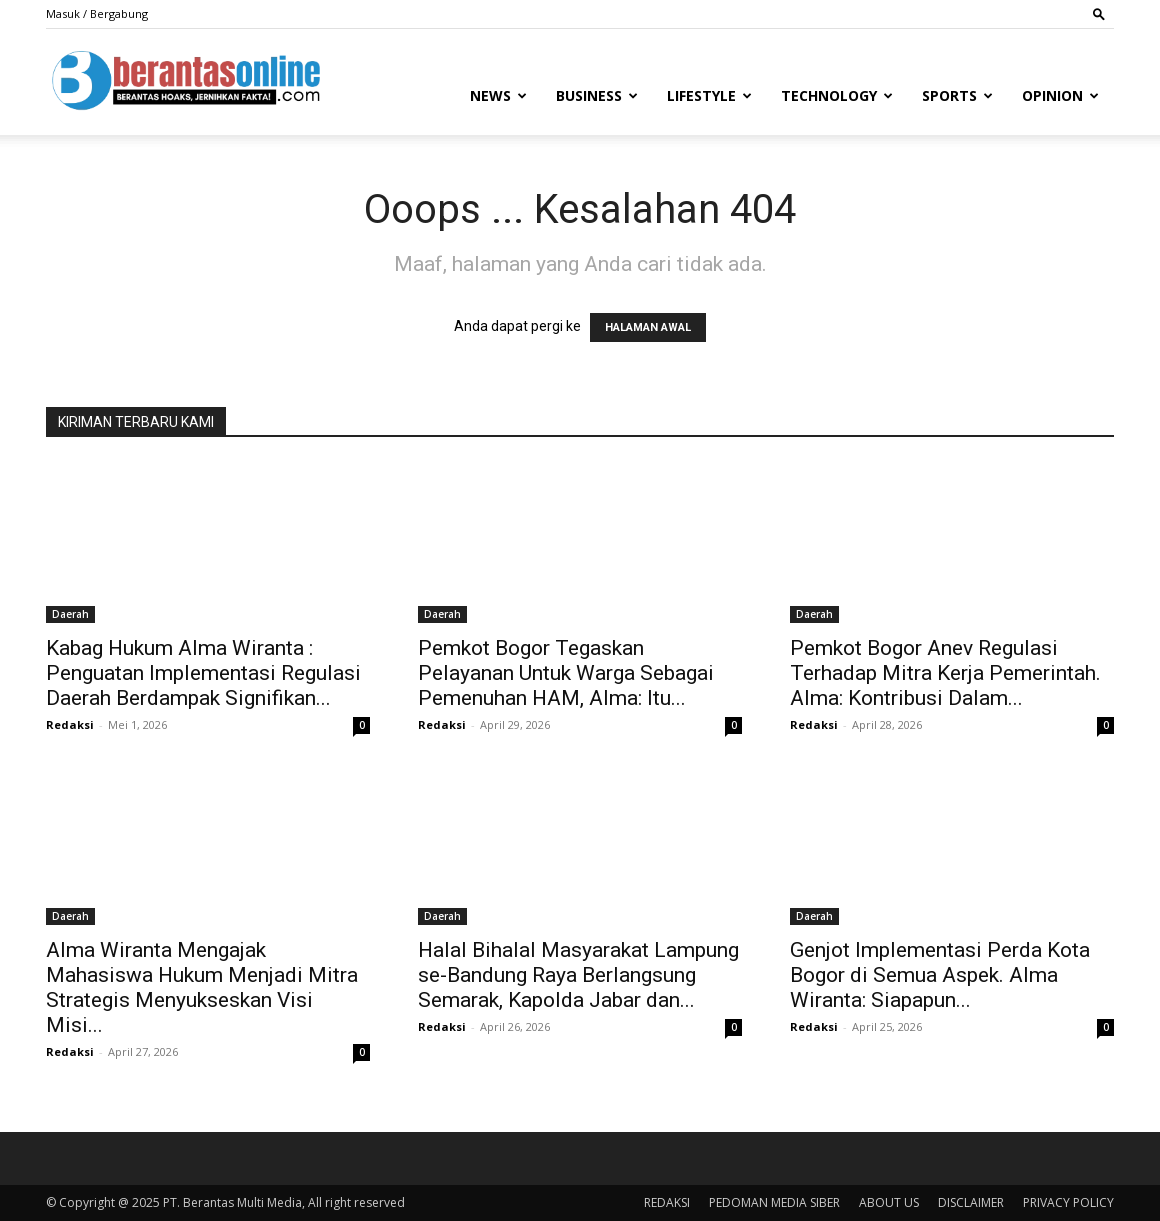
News (498, 95)
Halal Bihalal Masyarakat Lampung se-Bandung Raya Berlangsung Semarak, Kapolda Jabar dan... (578, 975)
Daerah (70, 614)
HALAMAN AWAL (648, 327)
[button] (1099, 13)
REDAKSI (667, 1202)
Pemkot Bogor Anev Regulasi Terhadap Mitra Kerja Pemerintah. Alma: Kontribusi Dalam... (945, 673)
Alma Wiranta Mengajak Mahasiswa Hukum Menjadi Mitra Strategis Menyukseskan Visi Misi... (202, 987)
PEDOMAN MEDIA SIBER (774, 1202)
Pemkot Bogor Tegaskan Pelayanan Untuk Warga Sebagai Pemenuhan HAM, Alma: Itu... (566, 673)
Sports (957, 95)
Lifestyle (709, 95)
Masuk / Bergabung (97, 13)
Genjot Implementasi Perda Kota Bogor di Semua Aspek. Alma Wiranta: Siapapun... (940, 975)
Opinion (1060, 95)
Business (597, 95)
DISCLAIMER (971, 1202)
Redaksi (70, 724)
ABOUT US (889, 1202)
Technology (837, 95)
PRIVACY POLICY (1068, 1202)
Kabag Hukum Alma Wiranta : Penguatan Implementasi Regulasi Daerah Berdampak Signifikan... (203, 673)
